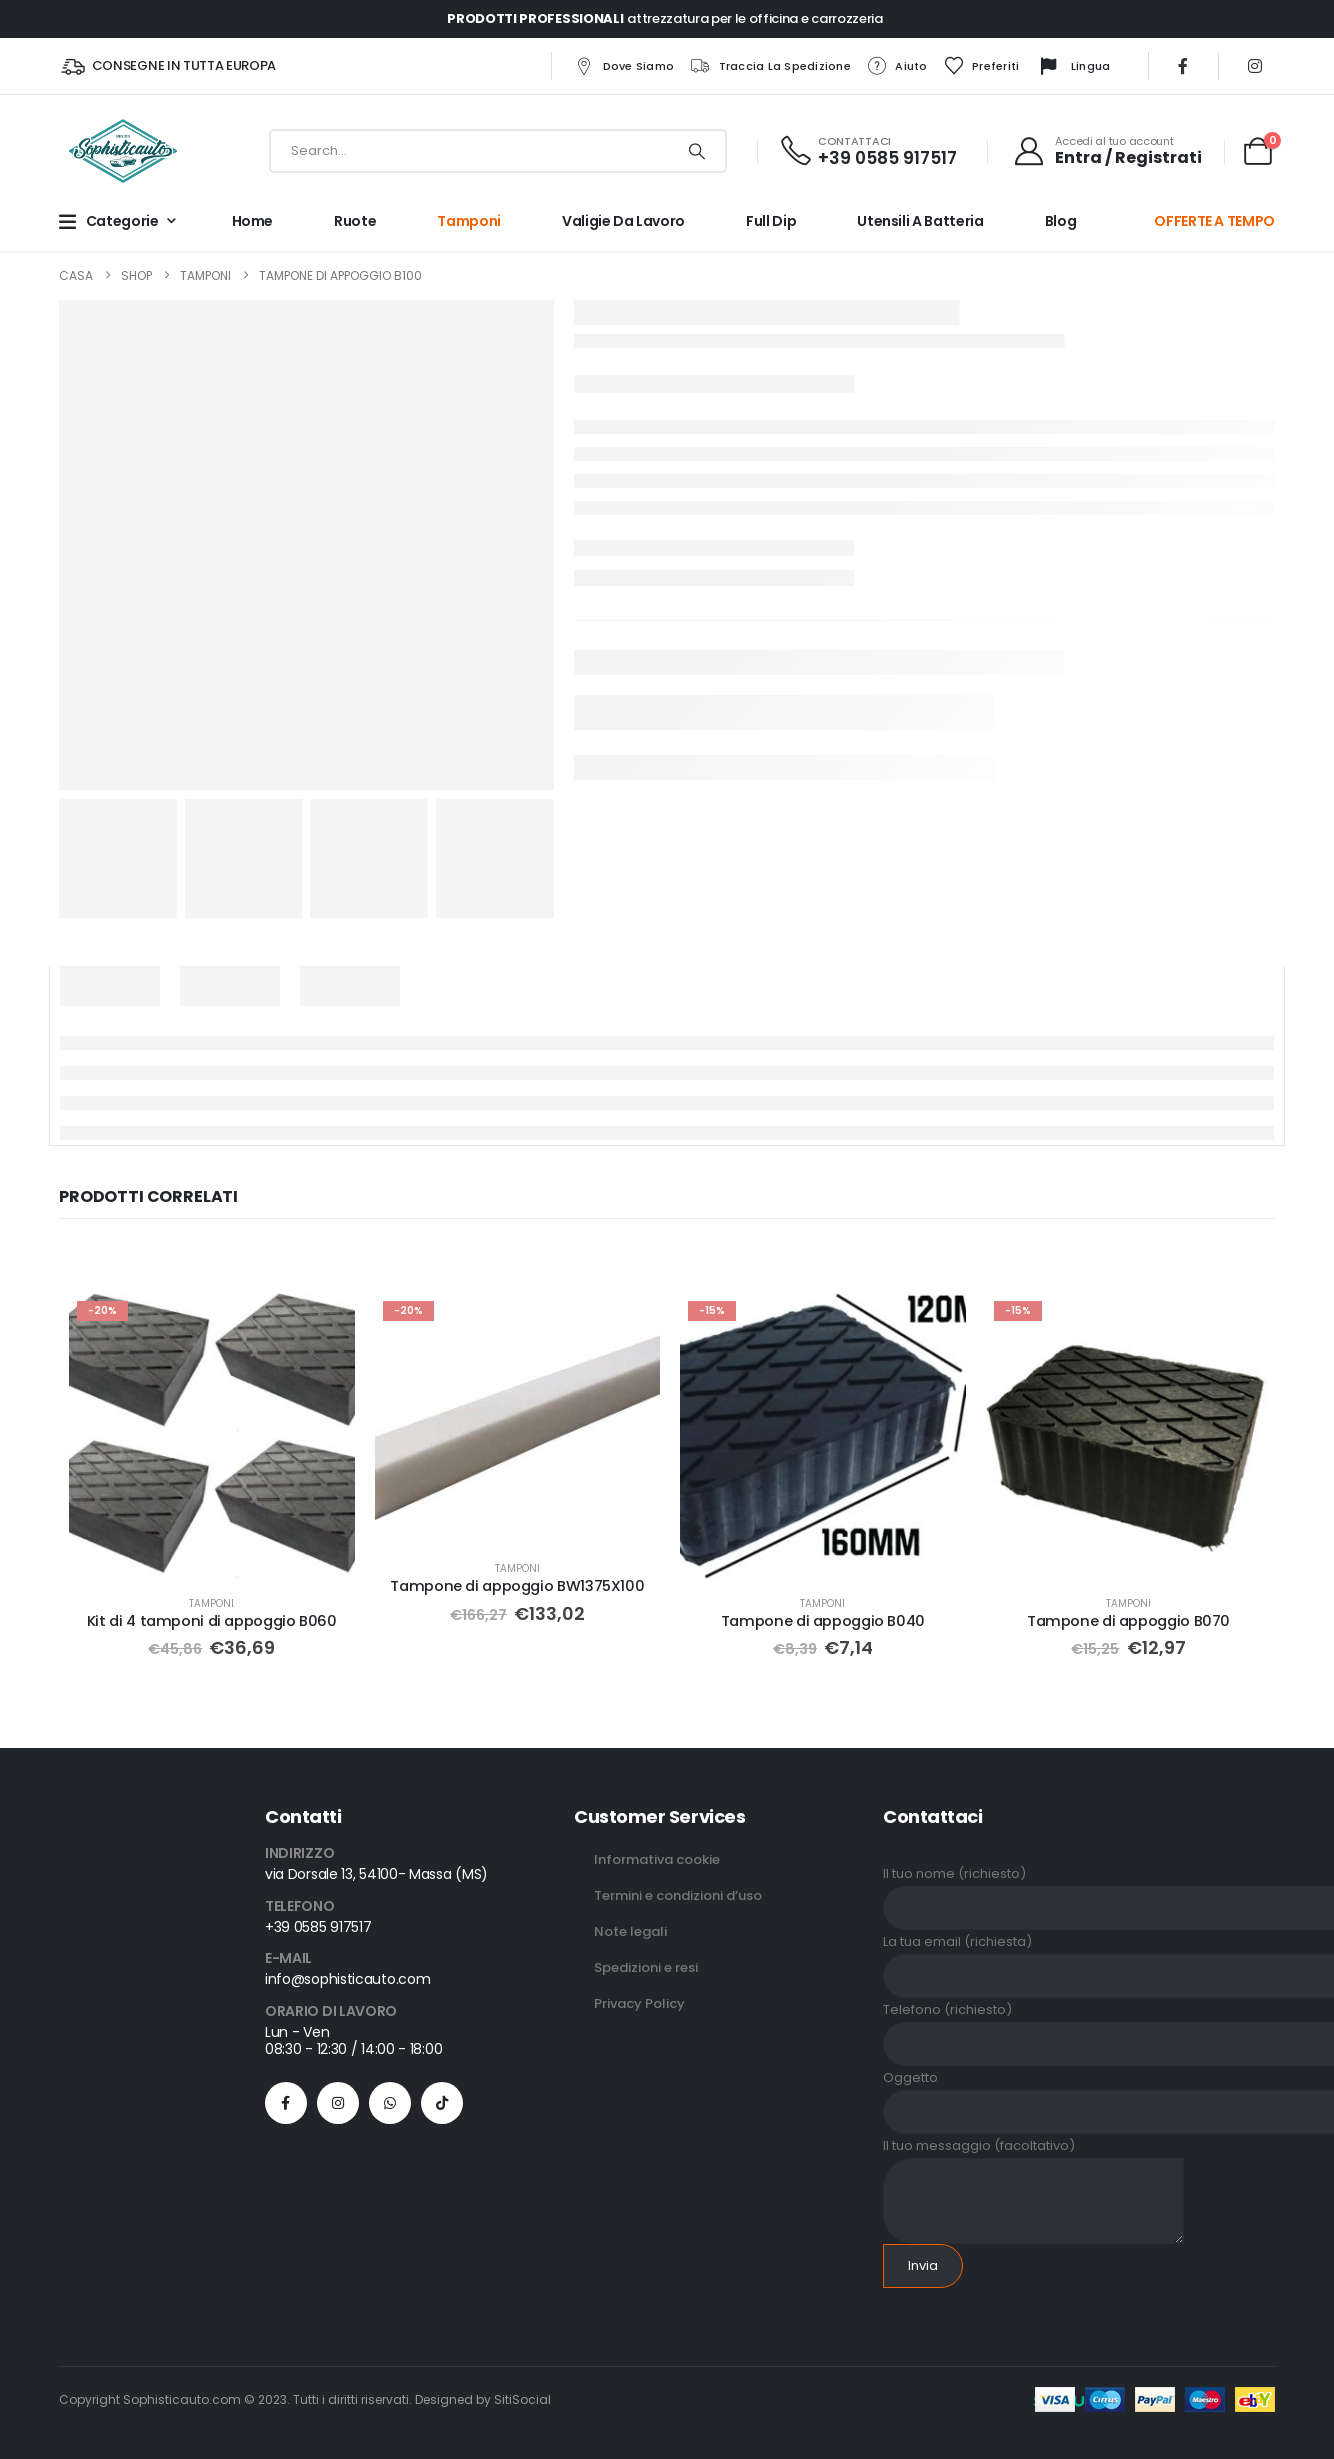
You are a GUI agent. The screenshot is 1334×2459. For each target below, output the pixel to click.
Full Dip (771, 221)
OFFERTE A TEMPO (1214, 221)
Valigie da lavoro (623, 221)
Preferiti (981, 66)
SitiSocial (522, 2397)
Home (253, 221)
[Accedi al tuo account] (1107, 151)
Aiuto (896, 66)
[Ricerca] (697, 151)
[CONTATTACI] (867, 151)
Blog (1061, 221)
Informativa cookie (657, 1857)
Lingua (1073, 67)
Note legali (630, 1929)
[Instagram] (1255, 66)
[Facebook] (1183, 66)
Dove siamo (624, 66)
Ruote (355, 221)
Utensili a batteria (920, 221)
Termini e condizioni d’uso (678, 1893)
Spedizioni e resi (646, 1965)
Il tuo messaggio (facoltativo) (1033, 2171)
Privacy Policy (639, 2001)
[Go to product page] (211, 1435)
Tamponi (469, 221)
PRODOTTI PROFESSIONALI (535, 18)
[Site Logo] (123, 151)
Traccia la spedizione (770, 66)
